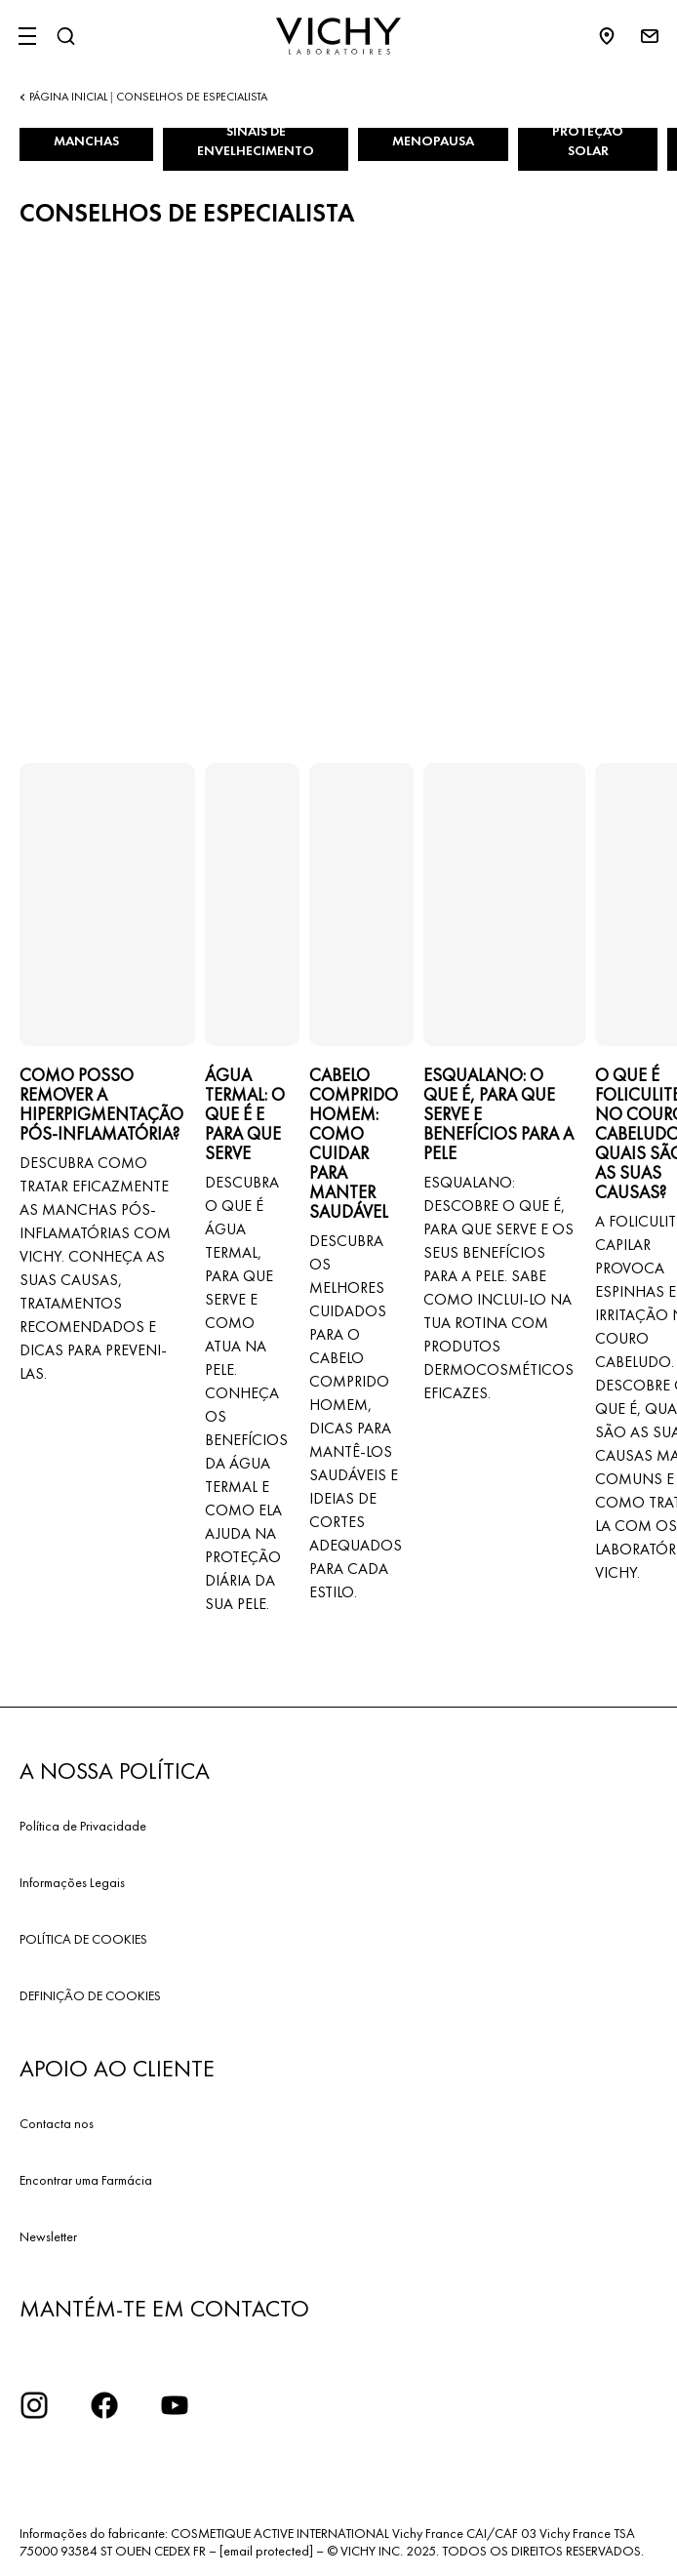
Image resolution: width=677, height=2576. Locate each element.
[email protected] (266, 2550)
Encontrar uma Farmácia (86, 2180)
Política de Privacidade (83, 1825)
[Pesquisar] (65, 36)
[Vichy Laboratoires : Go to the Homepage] (338, 36)
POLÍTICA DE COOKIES (83, 1939)
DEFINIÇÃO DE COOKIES (90, 1995)
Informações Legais (72, 1882)
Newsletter (48, 2236)
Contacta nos (57, 2123)
